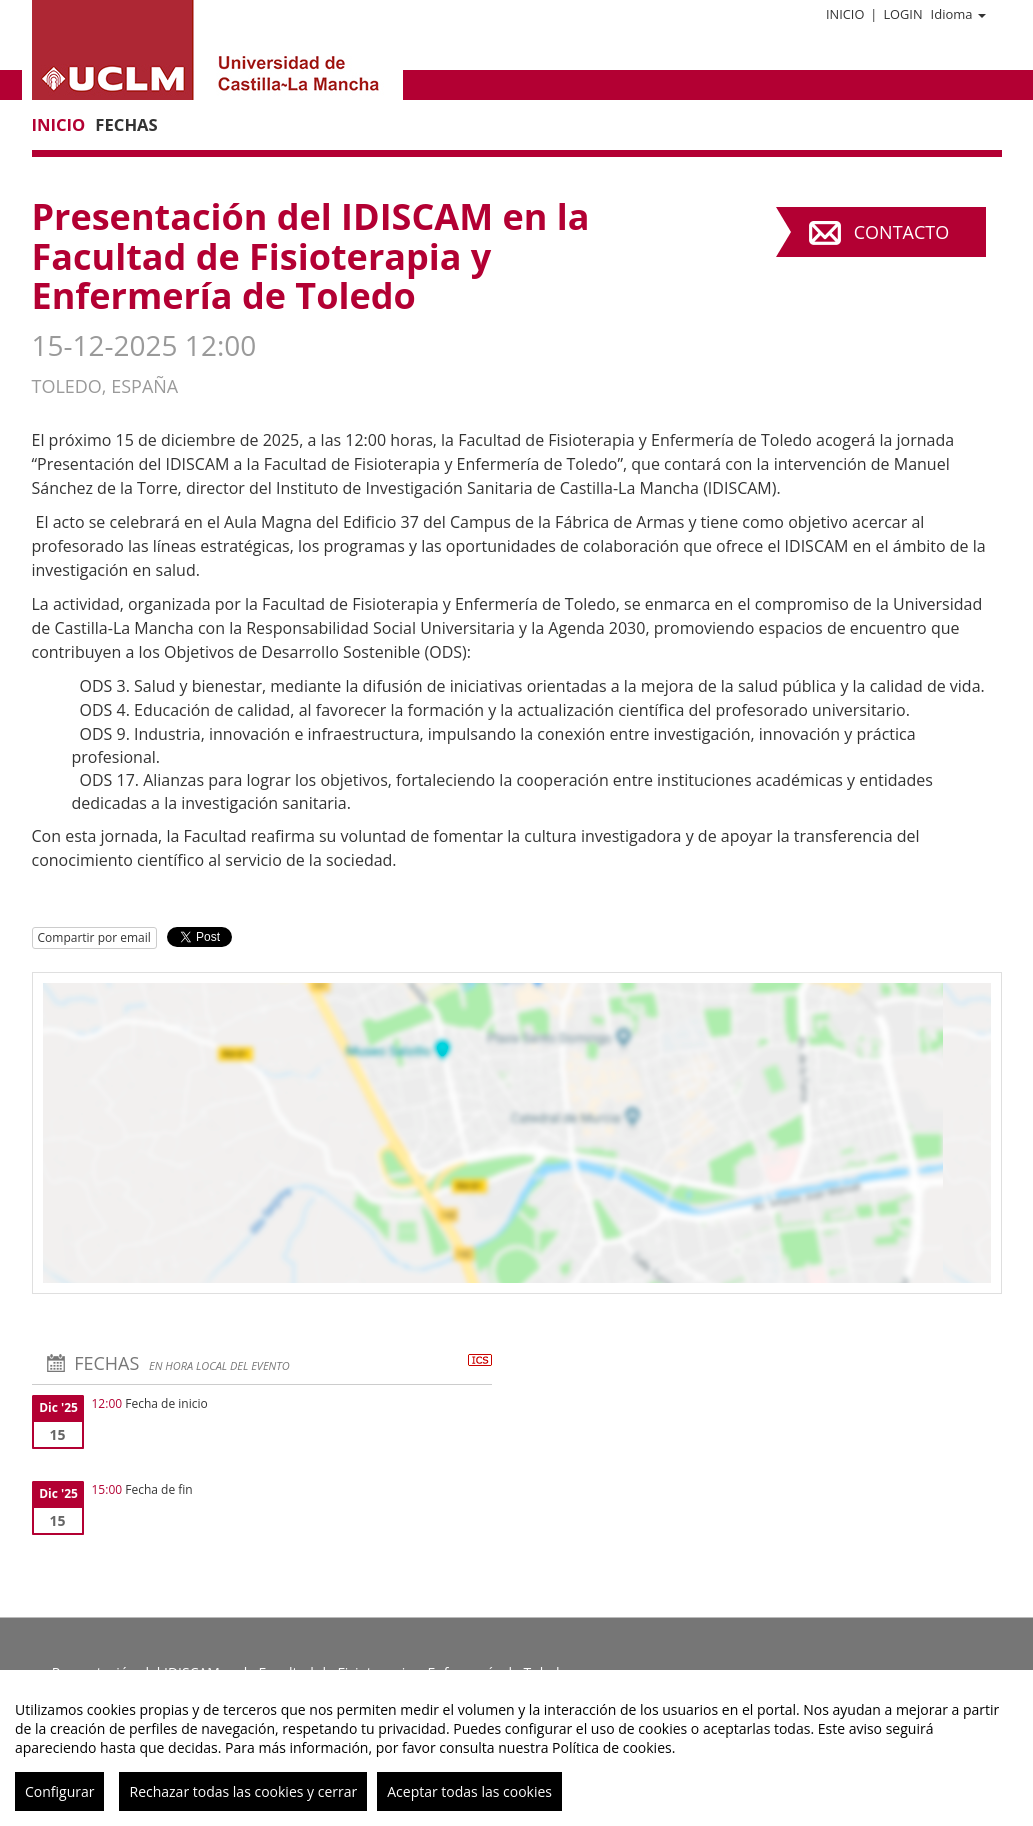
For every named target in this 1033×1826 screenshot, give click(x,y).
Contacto (901, 232)
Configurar (59, 1791)
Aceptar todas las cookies (469, 1791)
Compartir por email (94, 937)
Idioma (958, 14)
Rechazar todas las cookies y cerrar (243, 1791)
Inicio (845, 14)
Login (902, 14)
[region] (516, 1748)
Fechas (126, 124)
